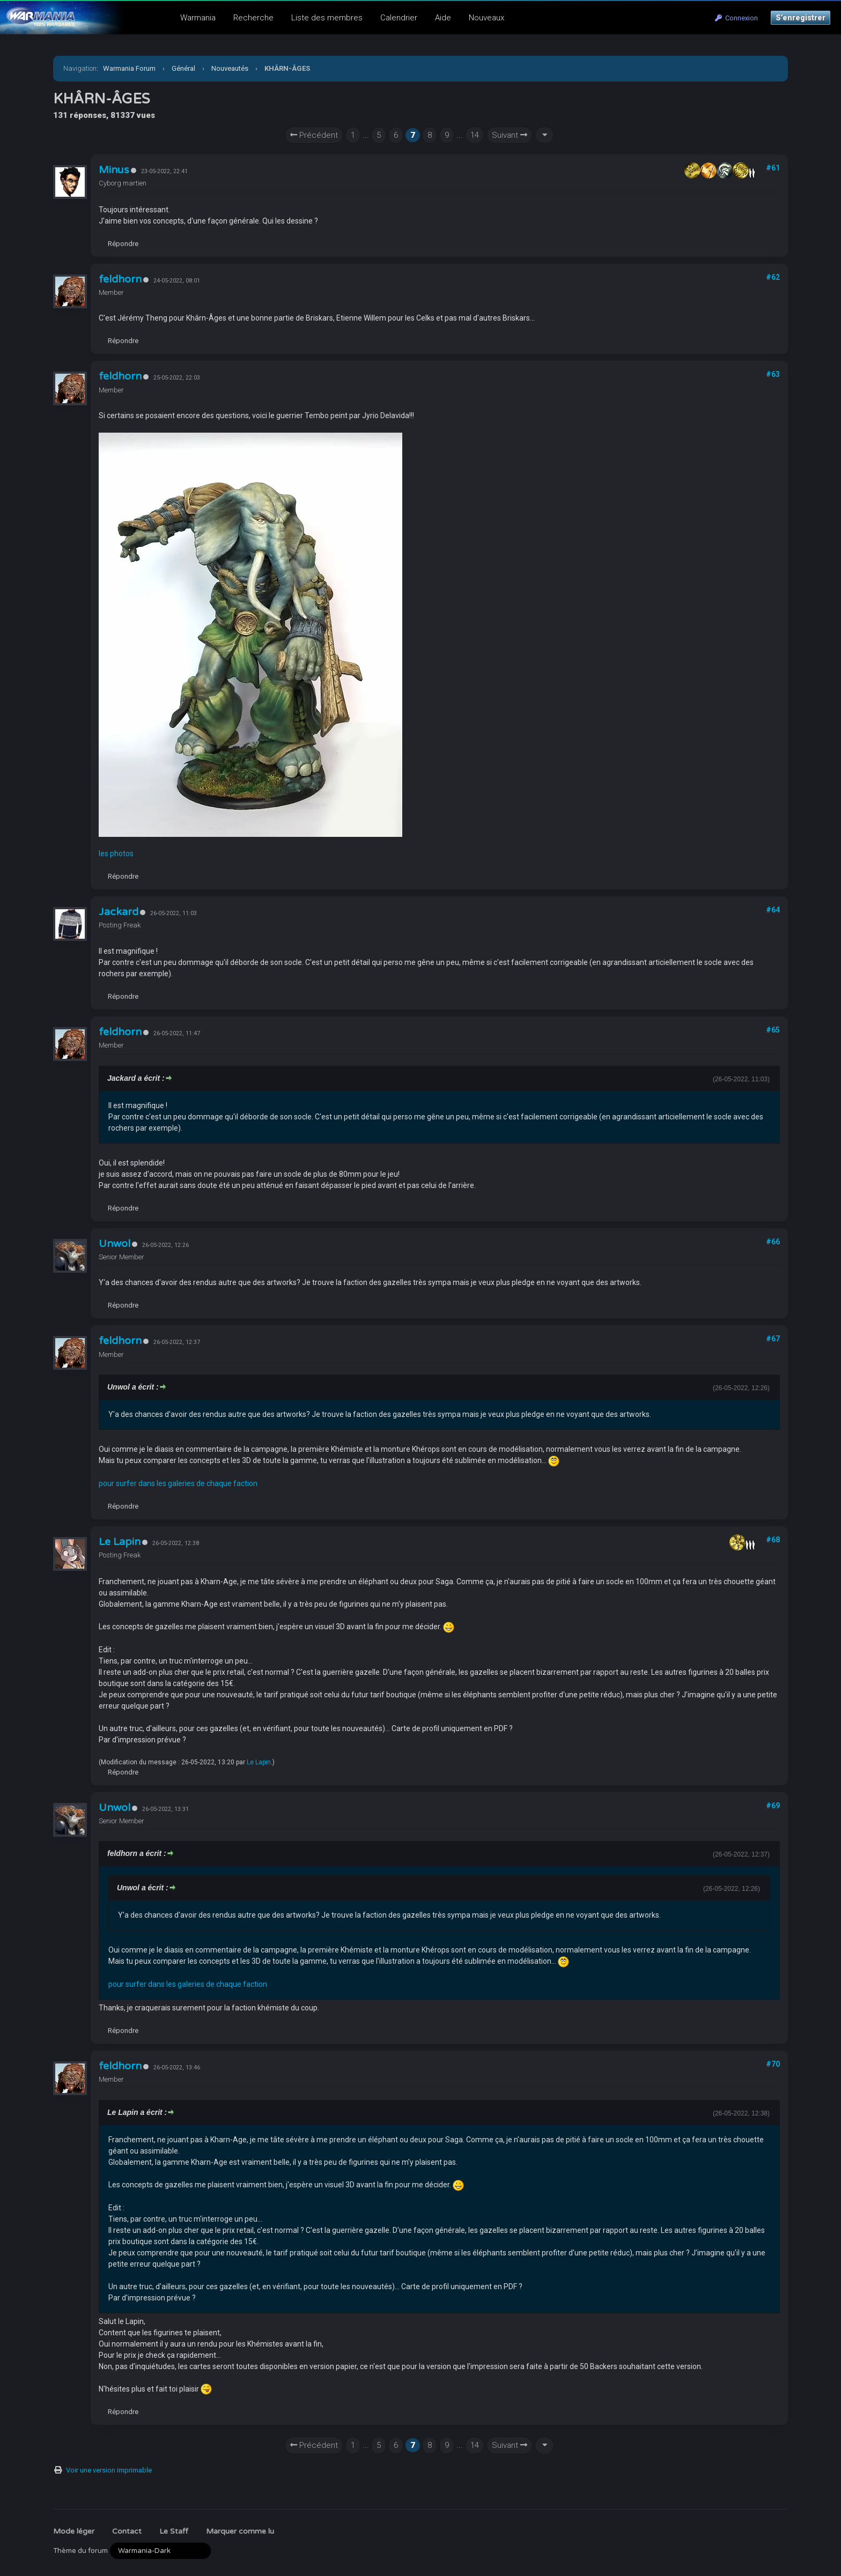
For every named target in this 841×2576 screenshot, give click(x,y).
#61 (773, 168)
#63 (773, 374)
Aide (443, 18)
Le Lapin (120, 1541)
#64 (773, 909)
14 (474, 135)
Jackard (118, 911)
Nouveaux (486, 18)
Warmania (198, 18)
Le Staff (173, 2531)
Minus (114, 170)
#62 (773, 277)
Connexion (736, 18)
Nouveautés (229, 68)
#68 (773, 1539)
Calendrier (398, 18)
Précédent (314, 135)
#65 (773, 1030)
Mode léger (73, 2531)
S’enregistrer (800, 17)
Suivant (509, 135)
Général (183, 68)
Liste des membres (327, 18)
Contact (127, 2531)
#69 (773, 1805)
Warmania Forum (129, 68)
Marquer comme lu (240, 2531)
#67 (773, 1338)
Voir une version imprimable (109, 2470)
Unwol (114, 1243)
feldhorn (120, 279)
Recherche (253, 18)
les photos (116, 853)
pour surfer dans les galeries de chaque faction (178, 1483)
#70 (773, 2064)
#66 (773, 1241)
